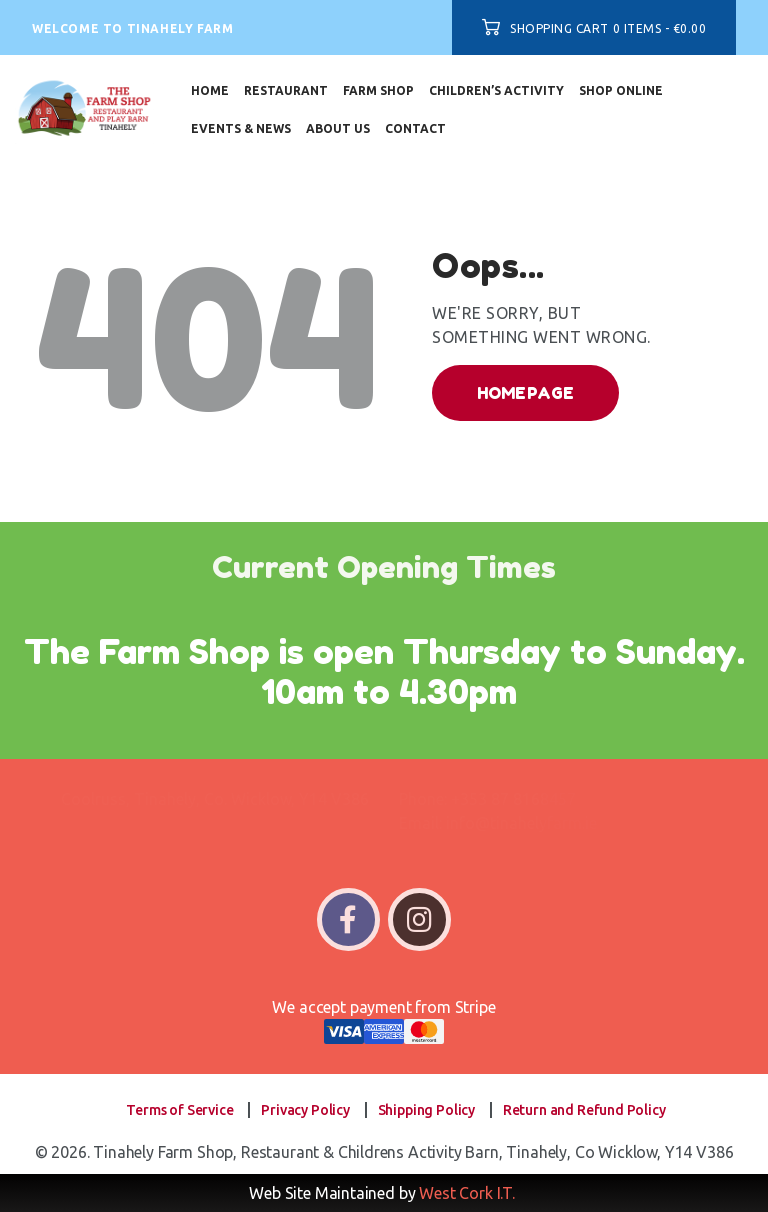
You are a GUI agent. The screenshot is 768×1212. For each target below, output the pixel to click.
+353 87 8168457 (513, 799)
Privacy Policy (305, 1110)
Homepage (526, 393)
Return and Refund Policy (584, 1110)
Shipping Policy (426, 1110)
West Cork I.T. (467, 1193)
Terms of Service (179, 1110)
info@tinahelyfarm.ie (521, 823)
